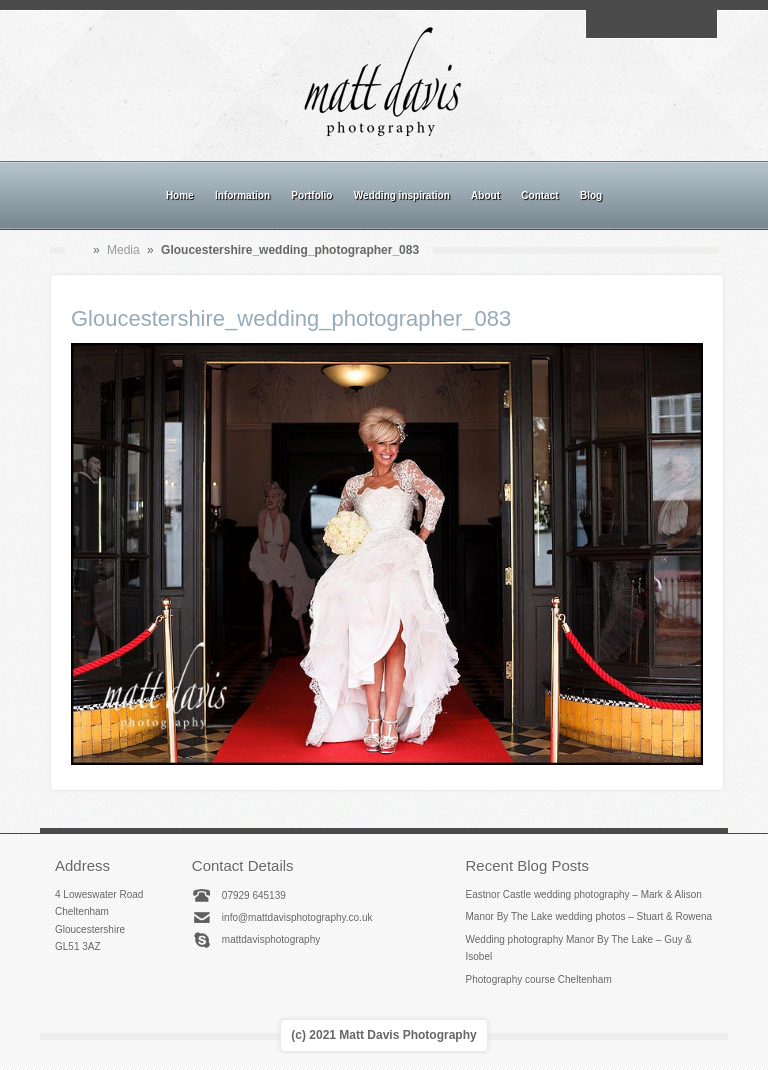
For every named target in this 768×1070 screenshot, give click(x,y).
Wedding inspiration (402, 195)
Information (242, 195)
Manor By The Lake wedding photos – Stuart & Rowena (589, 916)
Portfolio (311, 195)
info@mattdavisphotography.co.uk (297, 917)
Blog (591, 195)
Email (605, 24)
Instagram (651, 24)
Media (123, 250)
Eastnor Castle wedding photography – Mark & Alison (584, 894)
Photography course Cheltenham (539, 979)
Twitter (697, 24)
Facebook (628, 24)
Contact (539, 195)
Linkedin (674, 24)
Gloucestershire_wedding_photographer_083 (291, 318)
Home (180, 195)
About (485, 195)
